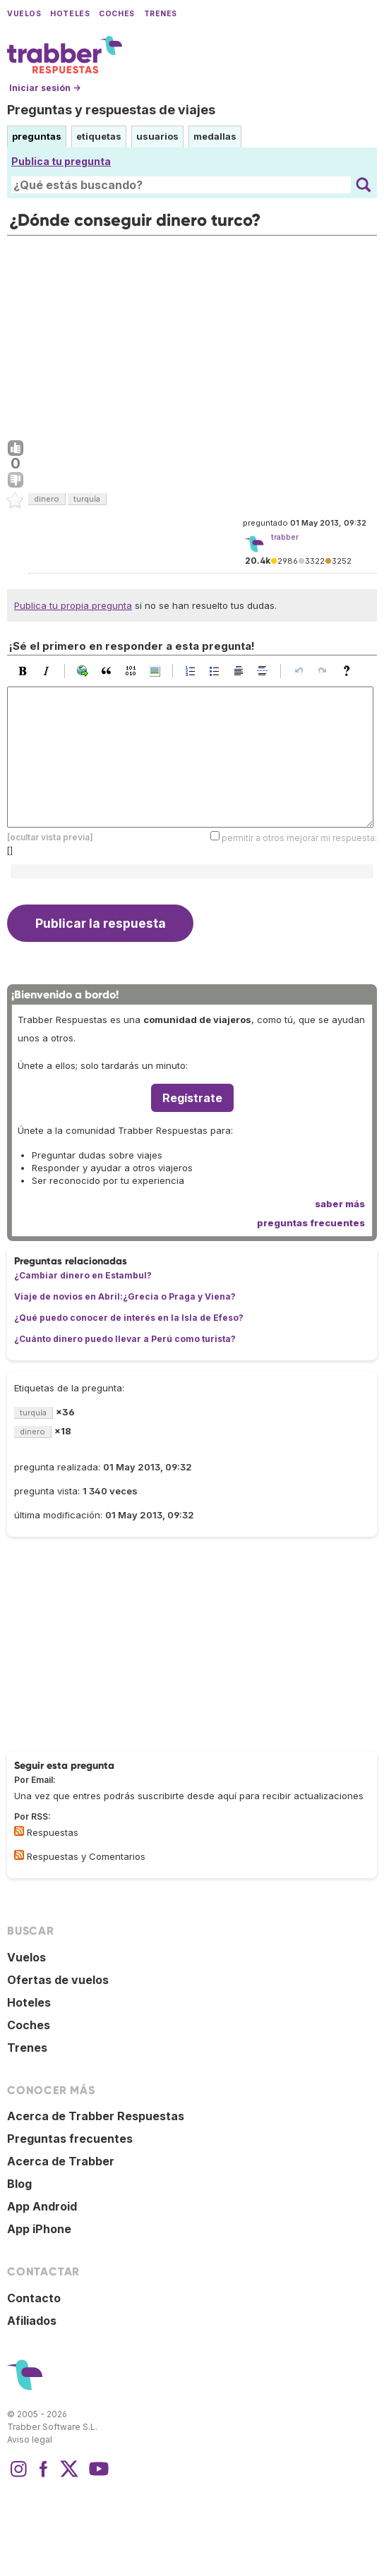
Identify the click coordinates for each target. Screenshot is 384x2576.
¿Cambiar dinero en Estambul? (83, 1275)
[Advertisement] (192, 334)
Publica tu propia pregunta (73, 605)
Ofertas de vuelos (58, 1980)
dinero (46, 499)
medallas (214, 136)
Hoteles (70, 13)
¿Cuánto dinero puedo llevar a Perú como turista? (125, 1339)
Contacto (34, 2298)
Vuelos (24, 13)
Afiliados (31, 2321)
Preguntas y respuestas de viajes (111, 109)
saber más (340, 1203)
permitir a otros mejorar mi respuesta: (299, 838)
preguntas (36, 136)
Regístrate (192, 1098)
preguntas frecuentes (311, 1222)
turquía (86, 499)
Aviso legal (29, 2439)
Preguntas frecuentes (70, 2138)
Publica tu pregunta (61, 161)
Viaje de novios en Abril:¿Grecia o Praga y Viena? (125, 1296)
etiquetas (98, 136)
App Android (42, 2206)
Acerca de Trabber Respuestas (95, 2116)
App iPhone (39, 2229)
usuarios (157, 136)
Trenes (160, 13)
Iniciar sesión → (44, 88)
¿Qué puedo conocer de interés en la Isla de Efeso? (129, 1317)
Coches (116, 13)
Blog (19, 2184)
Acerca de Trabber (60, 2161)
